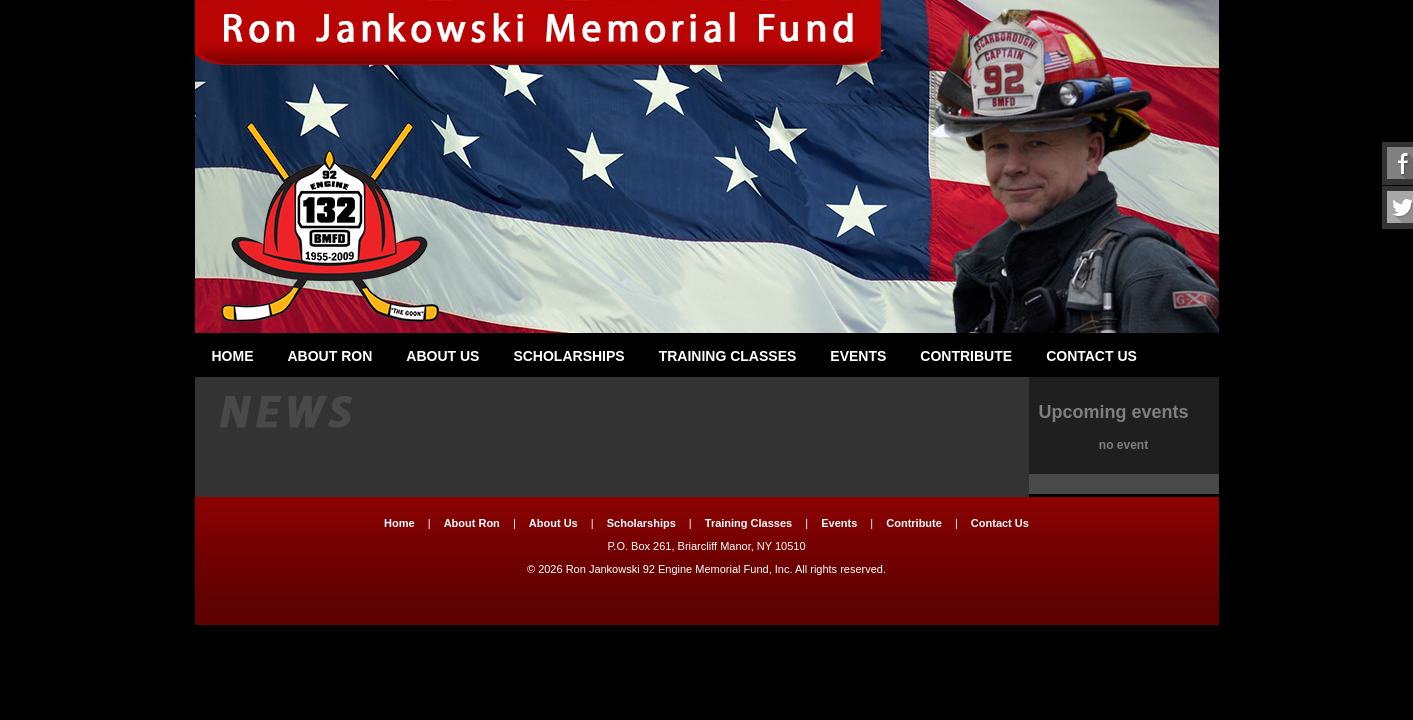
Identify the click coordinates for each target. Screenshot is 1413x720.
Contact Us (1091, 356)
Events (858, 356)
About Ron (330, 356)
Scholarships (568, 356)
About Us (442, 356)
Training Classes (728, 356)
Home (233, 356)
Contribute (966, 356)
